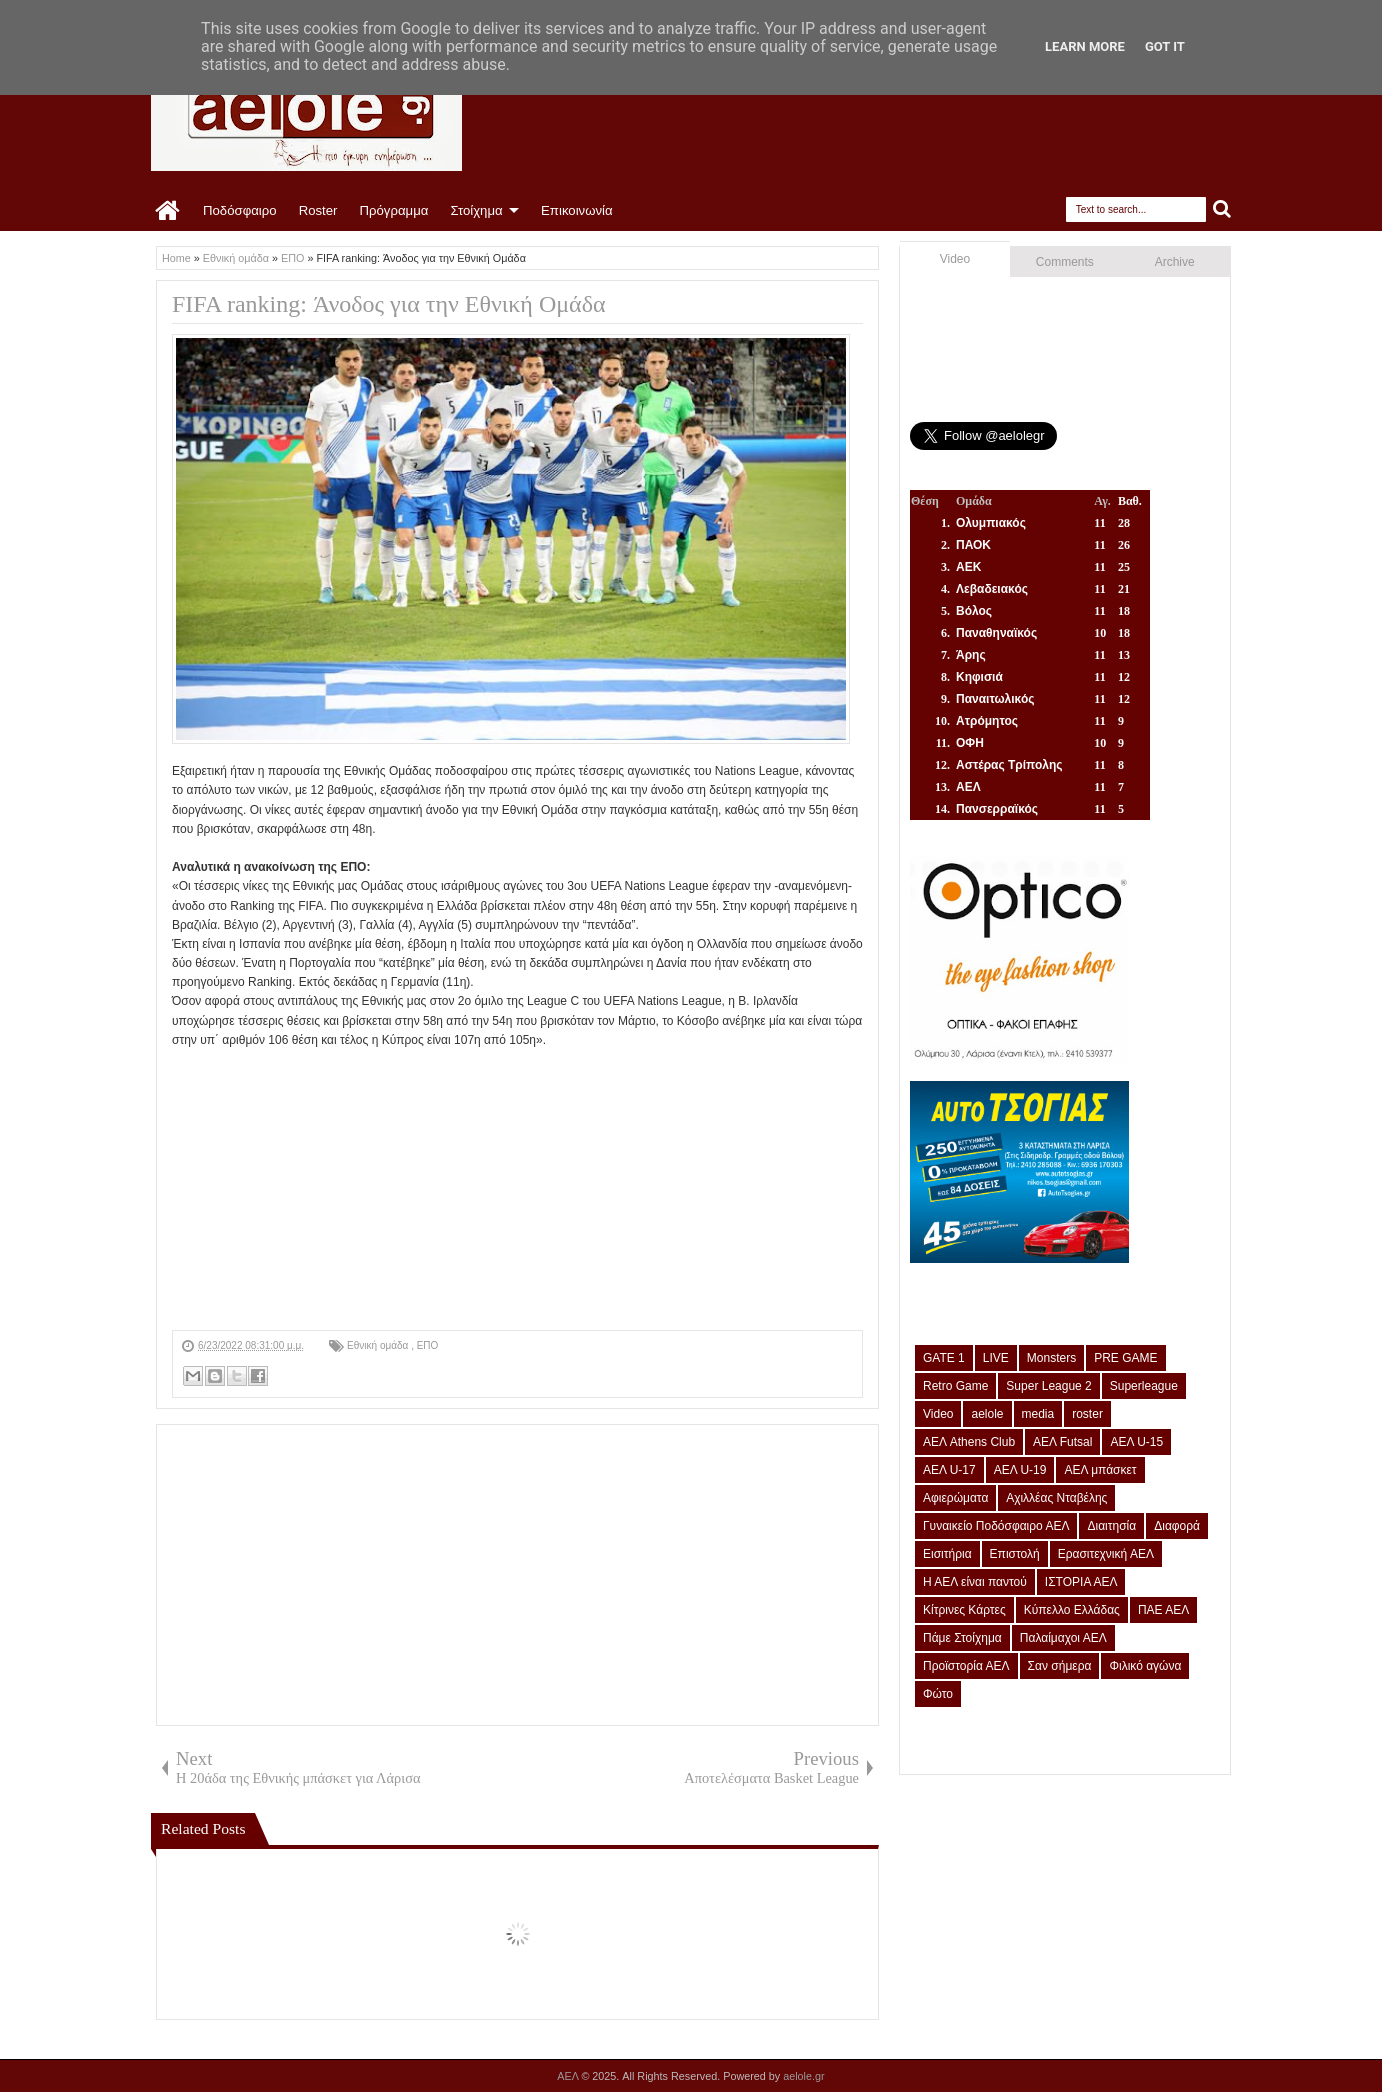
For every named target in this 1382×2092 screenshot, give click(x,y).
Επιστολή (1015, 1554)
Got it (1165, 46)
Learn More (1085, 46)
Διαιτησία (1111, 1526)
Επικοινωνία (577, 210)
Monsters (1051, 1358)
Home (168, 211)
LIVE (996, 1358)
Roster (318, 210)
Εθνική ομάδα (379, 1345)
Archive (1175, 262)
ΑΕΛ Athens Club (969, 1442)
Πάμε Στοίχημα (962, 1638)
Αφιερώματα (955, 1498)
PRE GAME (1125, 1358)
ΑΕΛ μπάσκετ (1100, 1470)
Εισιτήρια (947, 1554)
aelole (987, 1414)
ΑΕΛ (569, 2076)
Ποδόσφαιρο (240, 210)
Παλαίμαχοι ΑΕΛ (1063, 1638)
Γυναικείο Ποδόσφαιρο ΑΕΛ (996, 1526)
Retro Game (955, 1386)
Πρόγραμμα (393, 210)
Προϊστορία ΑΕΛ (966, 1666)
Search (1222, 209)
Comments (1065, 262)
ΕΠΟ (428, 1345)
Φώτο (938, 1694)
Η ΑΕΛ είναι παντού (975, 1582)
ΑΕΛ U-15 (1136, 1442)
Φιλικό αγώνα (1145, 1666)
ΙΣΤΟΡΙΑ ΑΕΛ (1081, 1582)
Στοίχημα (476, 210)
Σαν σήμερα (1060, 1666)
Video (955, 259)
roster (1087, 1414)
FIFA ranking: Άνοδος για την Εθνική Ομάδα (389, 304)
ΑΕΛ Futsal (1062, 1442)
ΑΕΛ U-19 (1020, 1470)
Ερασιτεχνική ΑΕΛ (1106, 1554)
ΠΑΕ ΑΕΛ (1163, 1610)
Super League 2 (1048, 1386)
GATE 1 (944, 1358)
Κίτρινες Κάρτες (964, 1610)
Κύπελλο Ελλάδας (1072, 1610)
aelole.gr (803, 2076)
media (1038, 1414)
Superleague (1144, 1386)
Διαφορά (1177, 1526)
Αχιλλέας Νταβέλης (1056, 1498)
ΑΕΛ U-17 (949, 1470)
